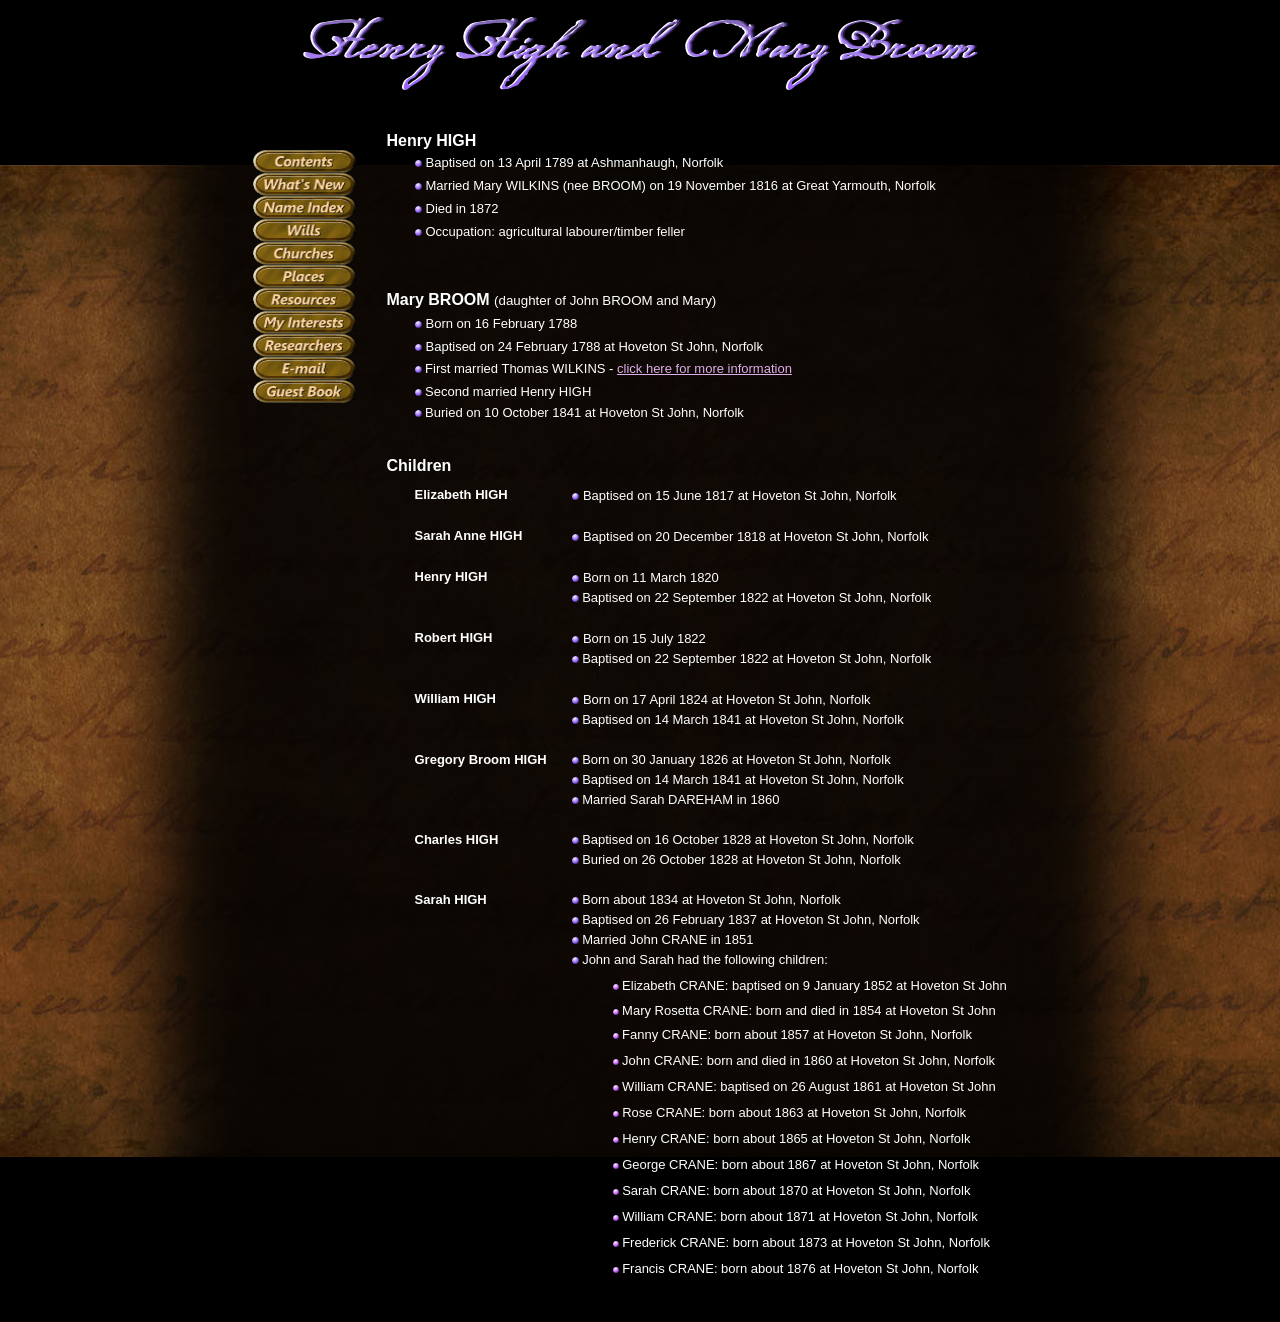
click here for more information (704, 368)
